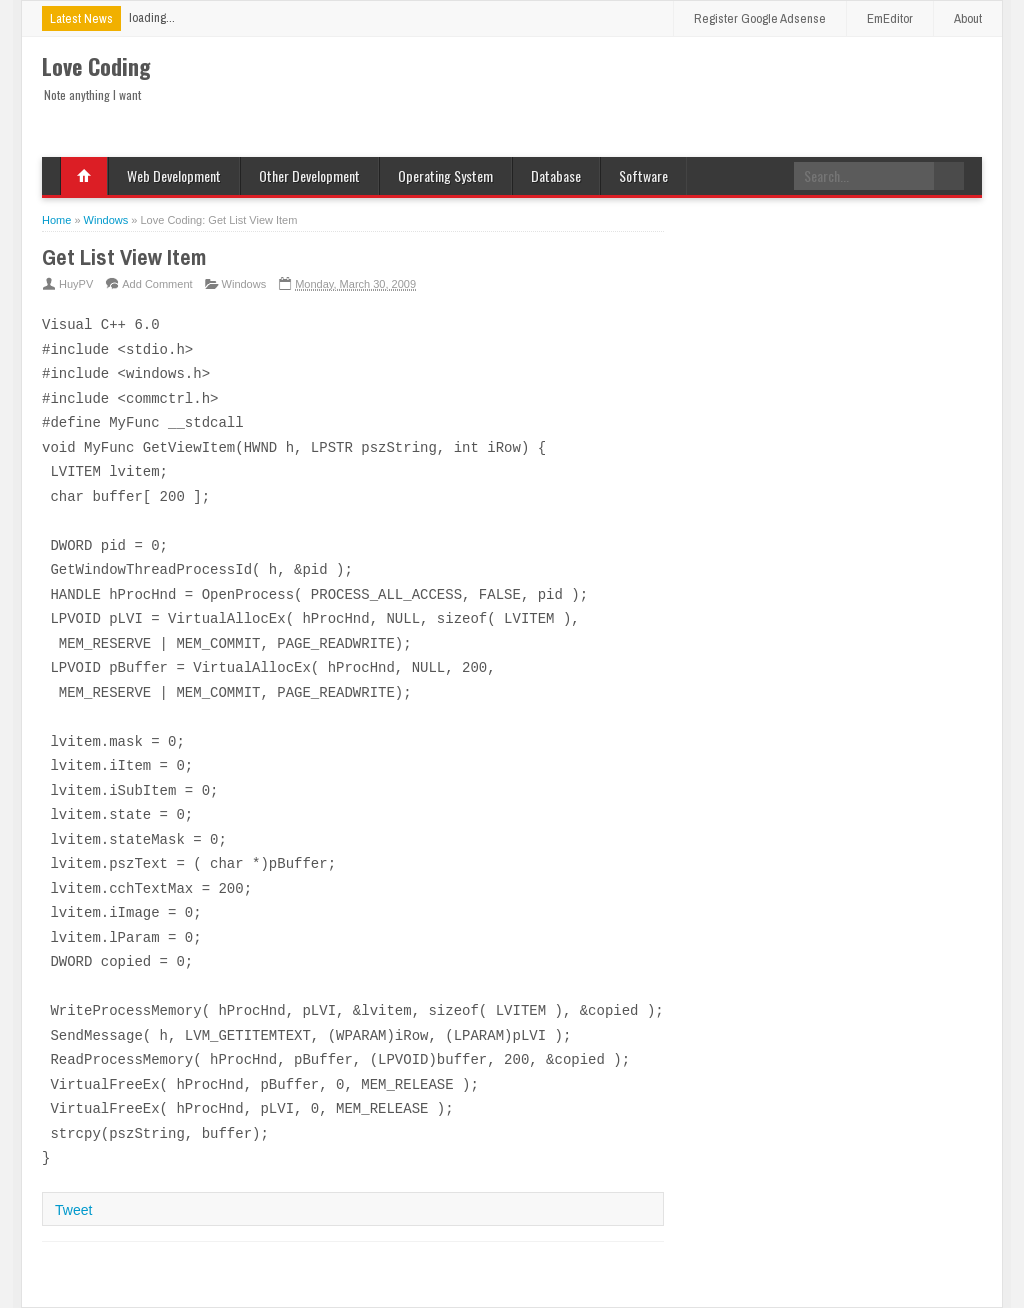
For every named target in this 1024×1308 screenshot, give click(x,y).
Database (556, 175)
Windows (244, 284)
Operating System (445, 175)
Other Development (309, 175)
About (968, 18)
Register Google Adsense (760, 18)
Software (643, 175)
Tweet (73, 1210)
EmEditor (890, 18)
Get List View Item (124, 257)
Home (84, 176)
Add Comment (157, 284)
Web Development (174, 175)
